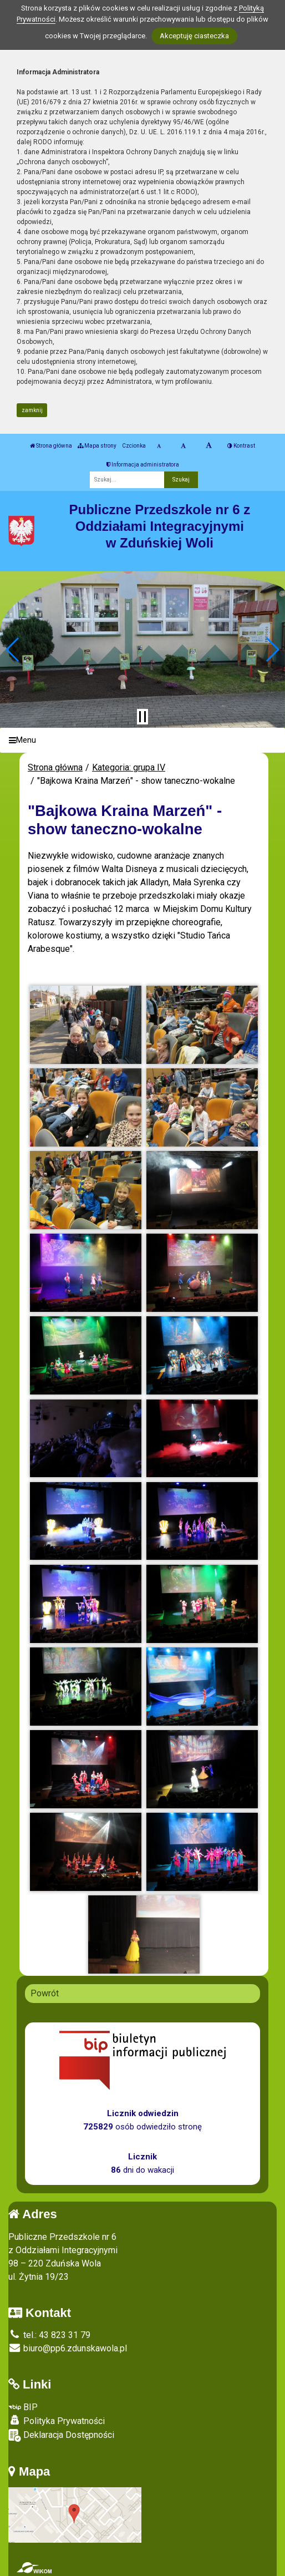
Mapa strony (97, 446)
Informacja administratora (142, 465)
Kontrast (241, 446)
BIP (23, 2407)
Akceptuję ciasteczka (194, 36)
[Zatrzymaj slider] (142, 716)
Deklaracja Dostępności (61, 2435)
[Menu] (142, 740)
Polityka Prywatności (56, 2420)
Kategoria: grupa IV (128, 767)
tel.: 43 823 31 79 (49, 2335)
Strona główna (51, 446)
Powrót (44, 1993)
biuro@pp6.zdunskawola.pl (67, 2348)
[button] (13, 649)
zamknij (32, 410)
